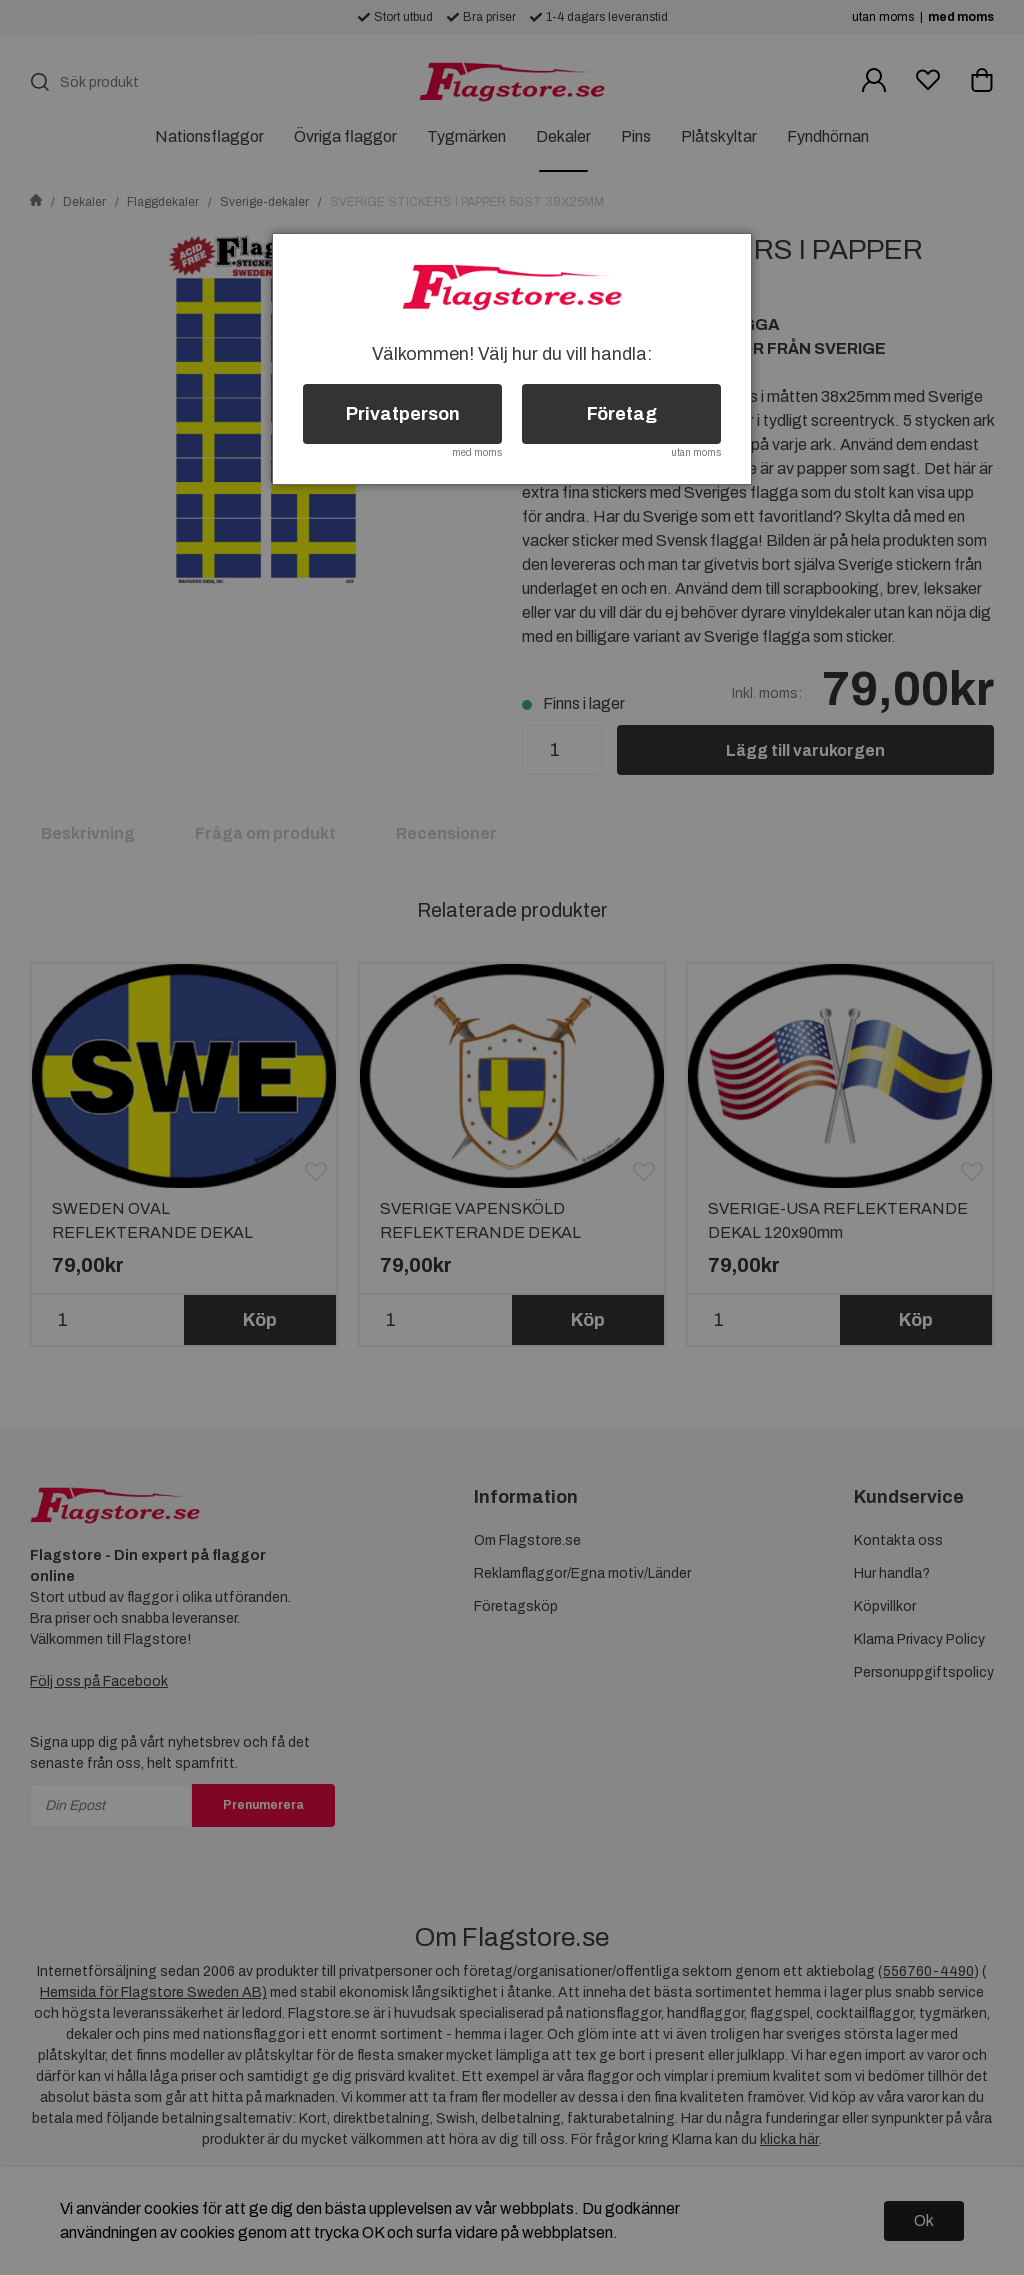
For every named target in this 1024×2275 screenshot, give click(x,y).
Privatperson (403, 414)
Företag (622, 414)
